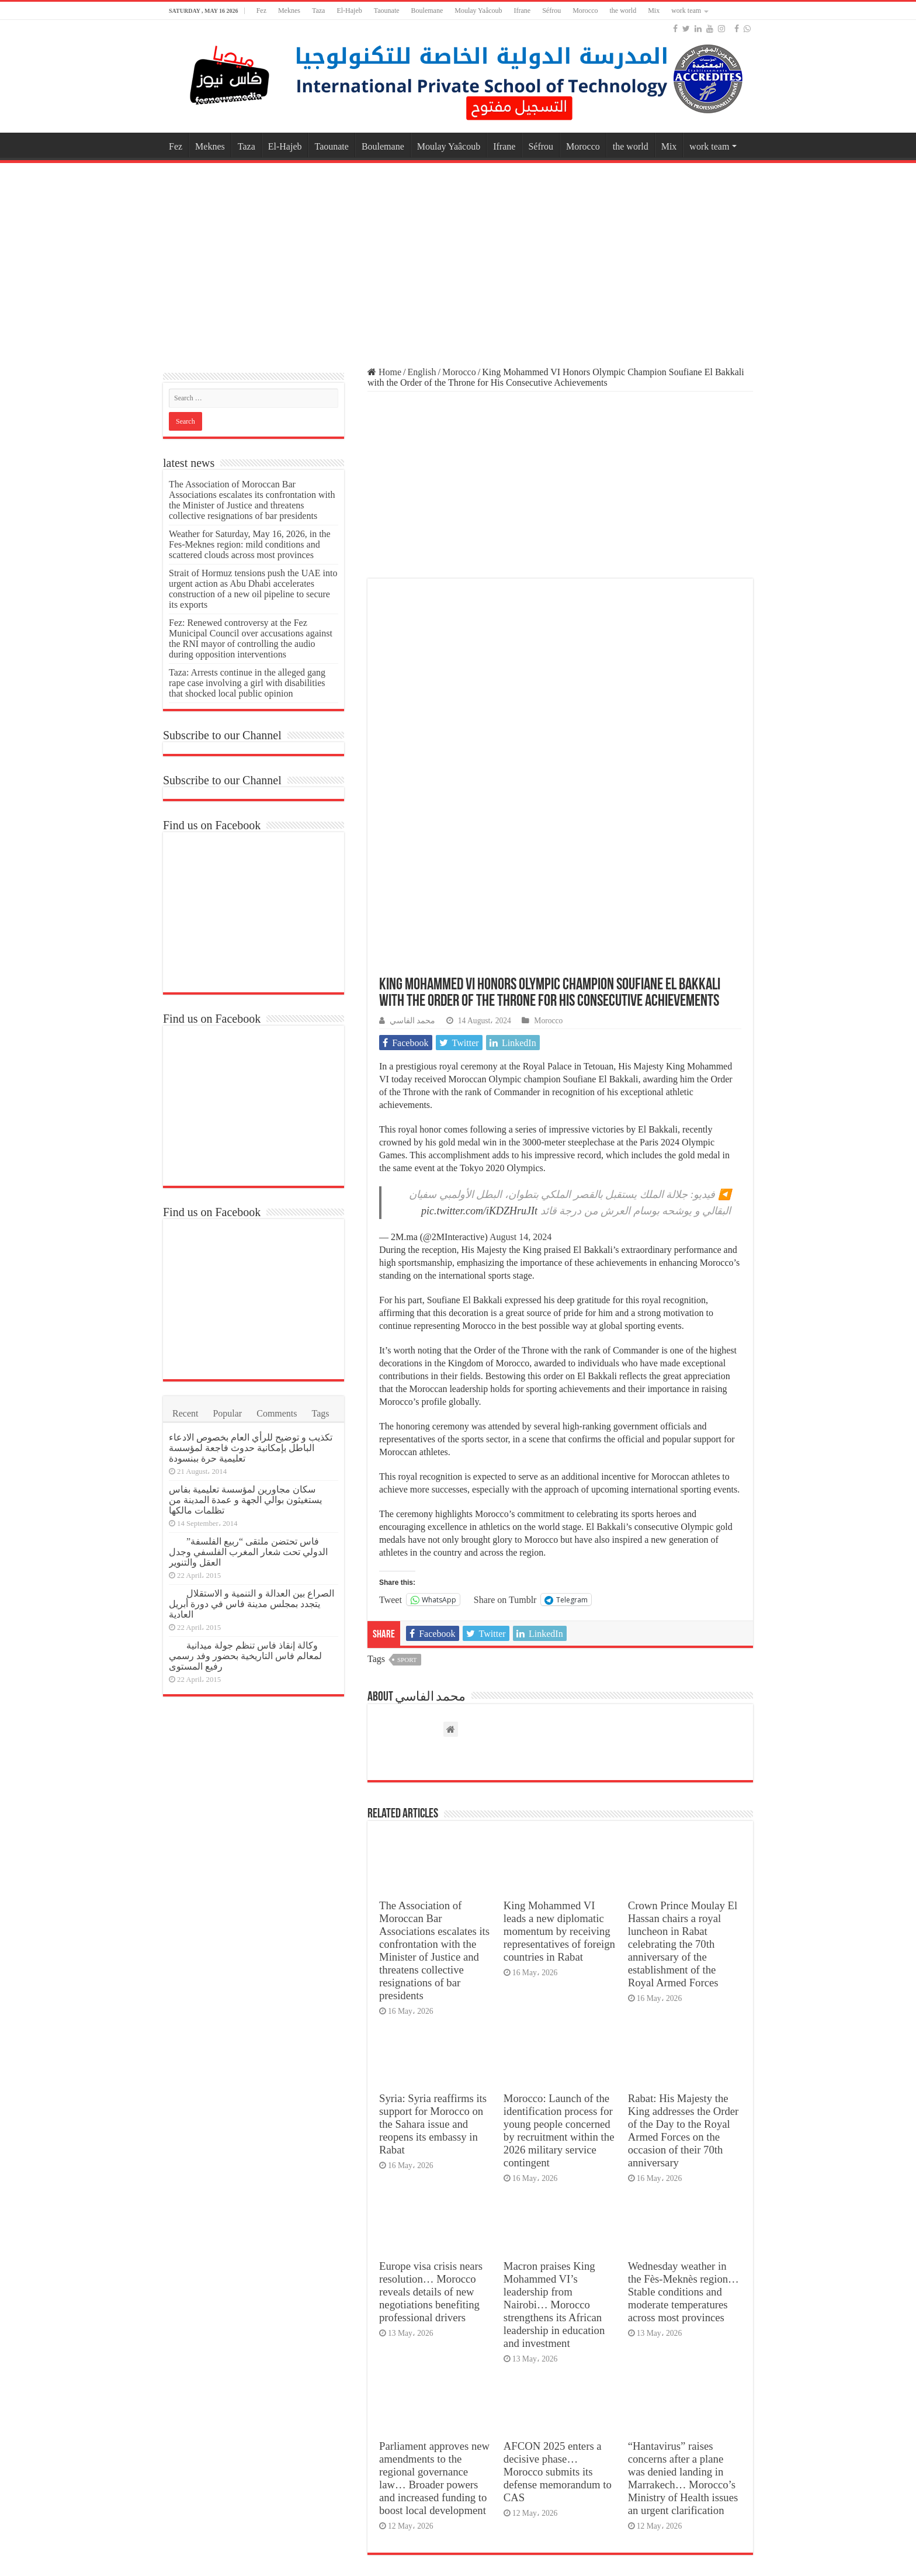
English (422, 372)
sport (407, 1466)
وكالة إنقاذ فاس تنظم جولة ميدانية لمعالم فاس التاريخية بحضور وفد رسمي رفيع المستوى (245, 1655)
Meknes (289, 10)
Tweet (390, 1406)
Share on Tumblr (505, 1406)
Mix (654, 10)
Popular (227, 1413)
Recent (185, 1413)
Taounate (387, 10)
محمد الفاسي (412, 827)
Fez (261, 10)
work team (686, 10)
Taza (318, 10)
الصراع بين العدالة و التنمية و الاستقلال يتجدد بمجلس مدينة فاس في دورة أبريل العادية (251, 1603)
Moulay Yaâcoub (478, 10)
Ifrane (522, 10)
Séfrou (551, 10)
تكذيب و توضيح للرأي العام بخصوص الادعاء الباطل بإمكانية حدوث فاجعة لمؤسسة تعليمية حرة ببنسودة (250, 1447)
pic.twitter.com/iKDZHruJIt (479, 1017)
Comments (276, 1413)
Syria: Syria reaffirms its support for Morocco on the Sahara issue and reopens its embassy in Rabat (433, 1930)
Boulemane (427, 10)
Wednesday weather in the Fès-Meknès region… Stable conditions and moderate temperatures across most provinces (683, 2098)
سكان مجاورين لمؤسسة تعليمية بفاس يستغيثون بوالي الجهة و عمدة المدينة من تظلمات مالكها (245, 1499)
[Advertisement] (458, 259)
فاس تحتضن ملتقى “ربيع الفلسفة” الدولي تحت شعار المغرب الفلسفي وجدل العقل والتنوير (248, 1551)
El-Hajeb (349, 10)
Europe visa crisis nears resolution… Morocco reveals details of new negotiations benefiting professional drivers (431, 2098)
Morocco (585, 10)
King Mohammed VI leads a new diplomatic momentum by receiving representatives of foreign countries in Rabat (559, 1738)
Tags (320, 1413)
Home (384, 372)
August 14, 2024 (520, 1043)
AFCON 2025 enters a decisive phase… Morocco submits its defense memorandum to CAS (558, 2278)
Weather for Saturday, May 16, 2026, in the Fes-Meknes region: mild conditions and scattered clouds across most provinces (250, 544)
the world (623, 10)
